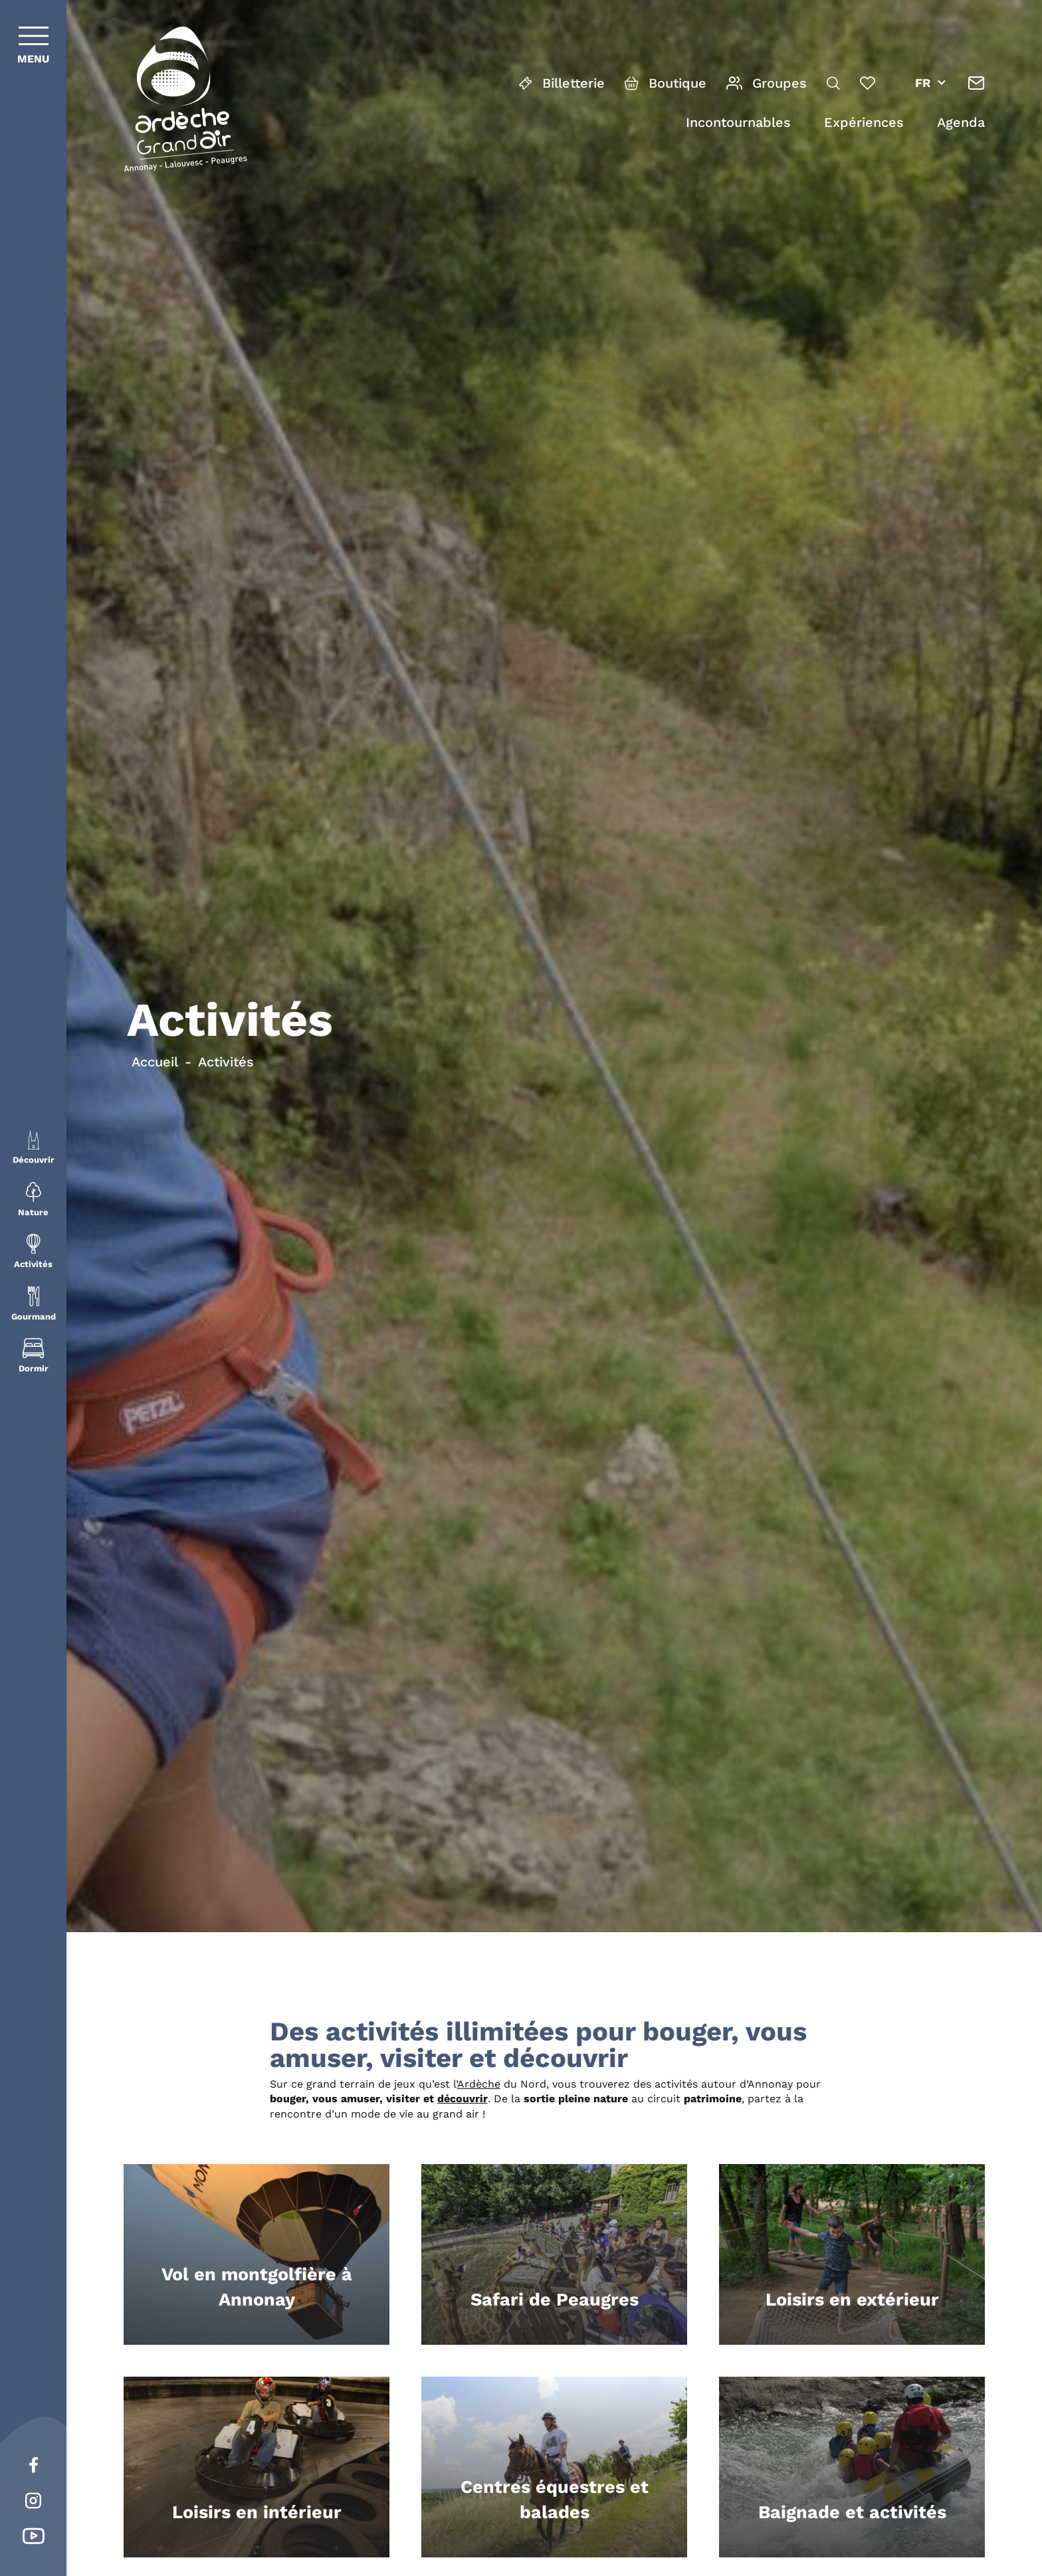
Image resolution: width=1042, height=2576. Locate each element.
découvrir (462, 2098)
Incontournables (738, 122)
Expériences (864, 122)
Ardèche (478, 2084)
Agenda (961, 122)
